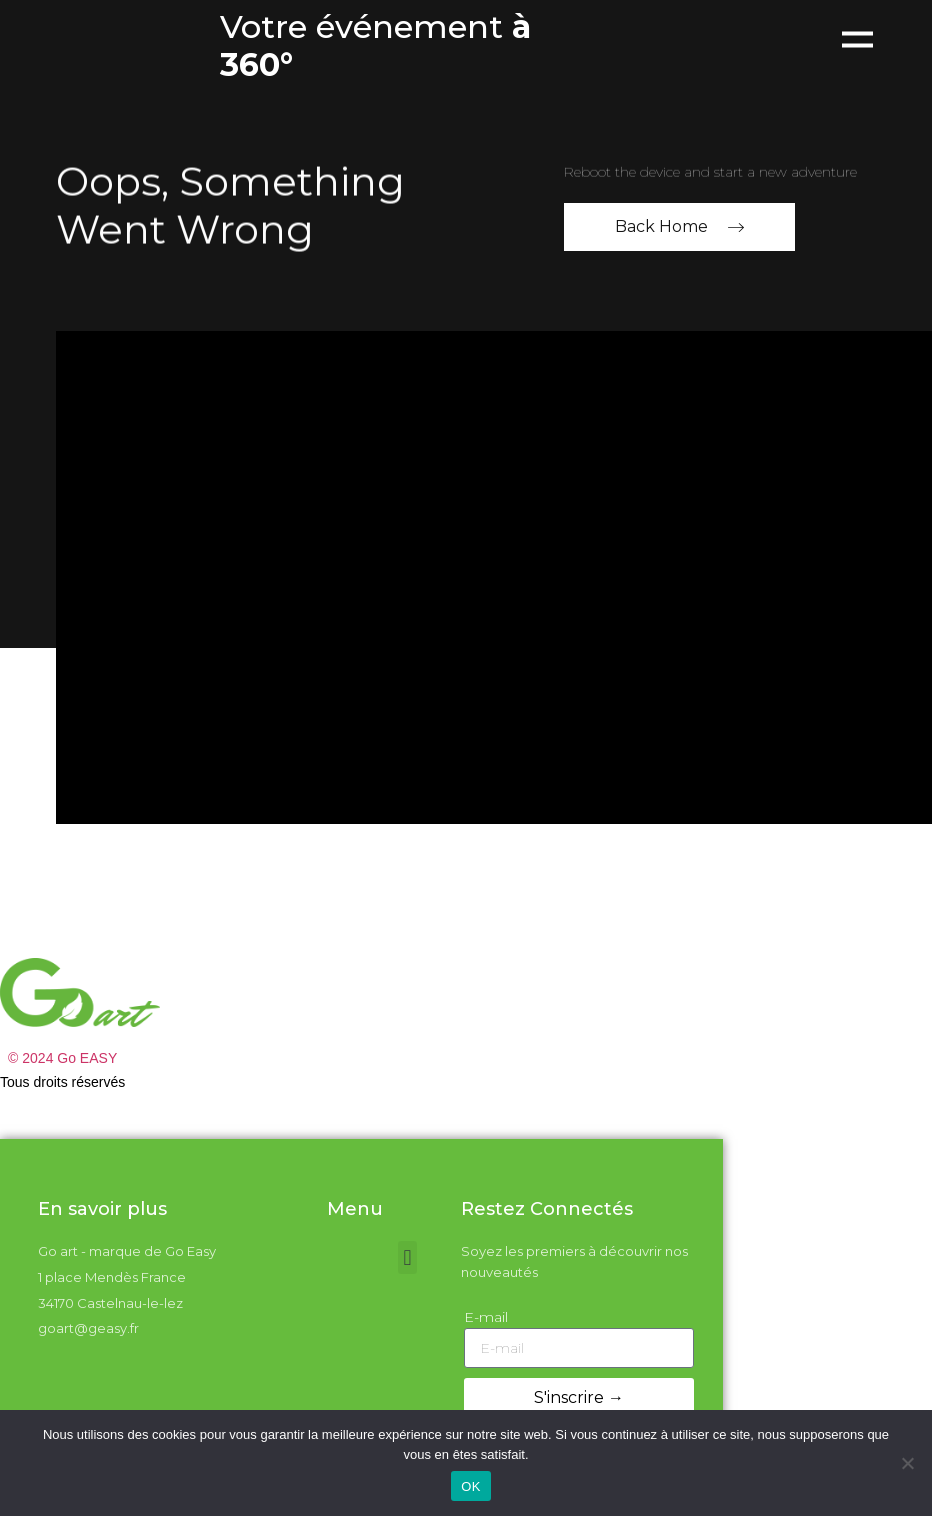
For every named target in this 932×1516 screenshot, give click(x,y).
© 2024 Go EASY (62, 1058)
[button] (407, 1257)
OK (470, 1486)
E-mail (486, 1317)
